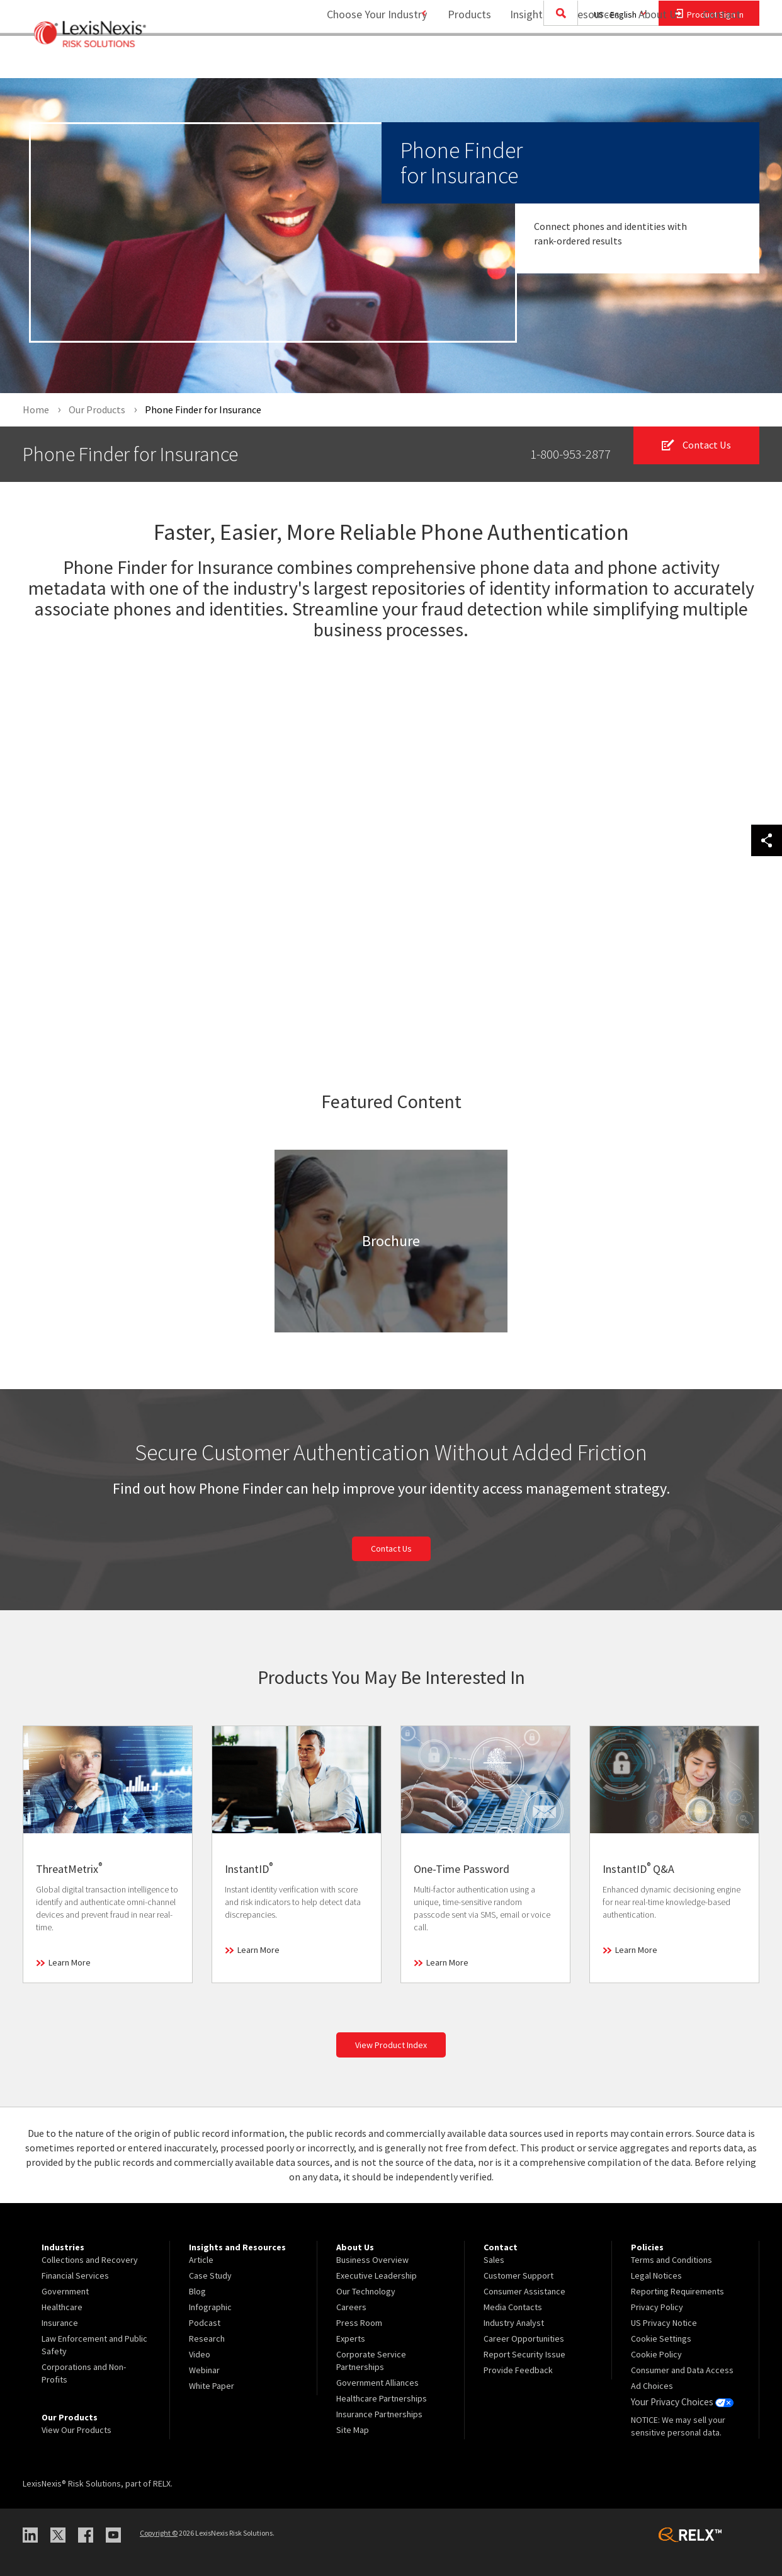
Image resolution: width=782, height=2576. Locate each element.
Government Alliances (377, 2382)
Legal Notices (656, 2275)
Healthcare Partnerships (381, 2398)
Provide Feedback (518, 2370)
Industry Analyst (514, 2322)
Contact (721, 60)
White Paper (211, 2385)
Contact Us (391, 1549)
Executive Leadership (376, 2275)
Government (65, 2291)
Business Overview (372, 2259)
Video (199, 2354)
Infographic (210, 2307)
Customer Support (518, 2275)
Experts (350, 2338)
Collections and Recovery (90, 2259)
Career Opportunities (524, 2338)
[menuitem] (462, 61)
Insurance (60, 2322)
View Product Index (391, 2045)
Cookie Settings (661, 2338)
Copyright (159, 2533)
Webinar (204, 2370)
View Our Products (76, 2430)
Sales (494, 2259)
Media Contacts (513, 2307)
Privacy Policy (657, 2307)
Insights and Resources (557, 60)
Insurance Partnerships (379, 2414)
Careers (351, 2307)
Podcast (204, 2322)
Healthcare (62, 2307)
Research (207, 2338)
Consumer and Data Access (682, 2370)
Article (201, 2259)
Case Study (210, 2275)
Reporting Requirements (677, 2291)
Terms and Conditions (671, 2259)
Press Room (359, 2322)
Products (462, 60)
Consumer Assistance (524, 2291)
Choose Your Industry (362, 60)
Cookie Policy (656, 2354)
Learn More (69, 1963)
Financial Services (75, 2275)
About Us (652, 60)
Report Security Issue (524, 2354)
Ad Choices (652, 2385)
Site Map (352, 2430)
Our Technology (365, 2291)
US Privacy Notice (664, 2322)
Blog (197, 2291)
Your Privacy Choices (680, 2401)
